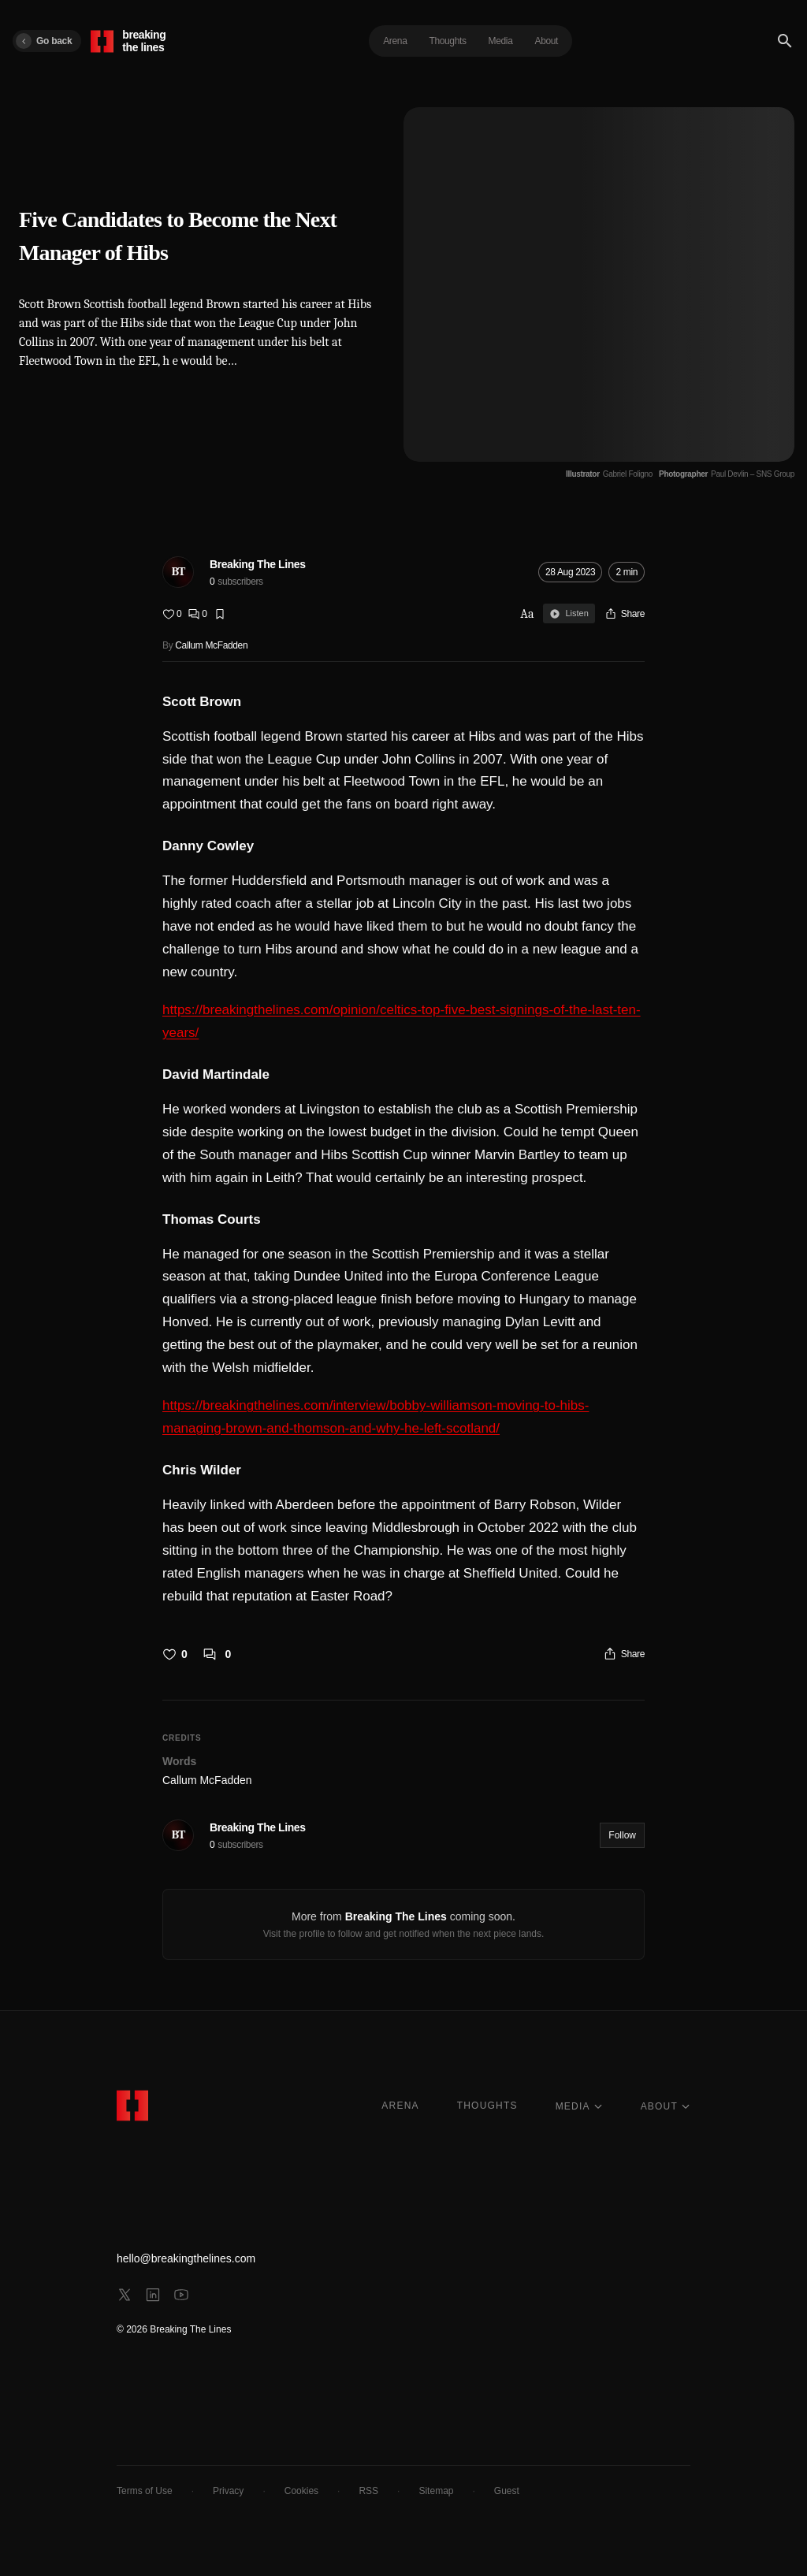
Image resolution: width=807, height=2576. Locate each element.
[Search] (784, 41)
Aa (527, 614)
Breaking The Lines (258, 564)
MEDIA (579, 2106)
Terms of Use (145, 2490)
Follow (622, 1835)
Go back (44, 41)
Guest (506, 2490)
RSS (368, 2490)
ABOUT (665, 2106)
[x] (124, 2295)
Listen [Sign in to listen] (568, 613)
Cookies (301, 2490)
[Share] (624, 614)
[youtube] (181, 2295)
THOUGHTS (487, 2105)
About (547, 40)
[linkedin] (153, 2295)
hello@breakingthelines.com (186, 2258)
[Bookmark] (220, 614)
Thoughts (447, 40)
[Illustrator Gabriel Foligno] (609, 474)
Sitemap (435, 2490)
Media (501, 40)
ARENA (399, 2105)
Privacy (228, 2490)
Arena (395, 40)
